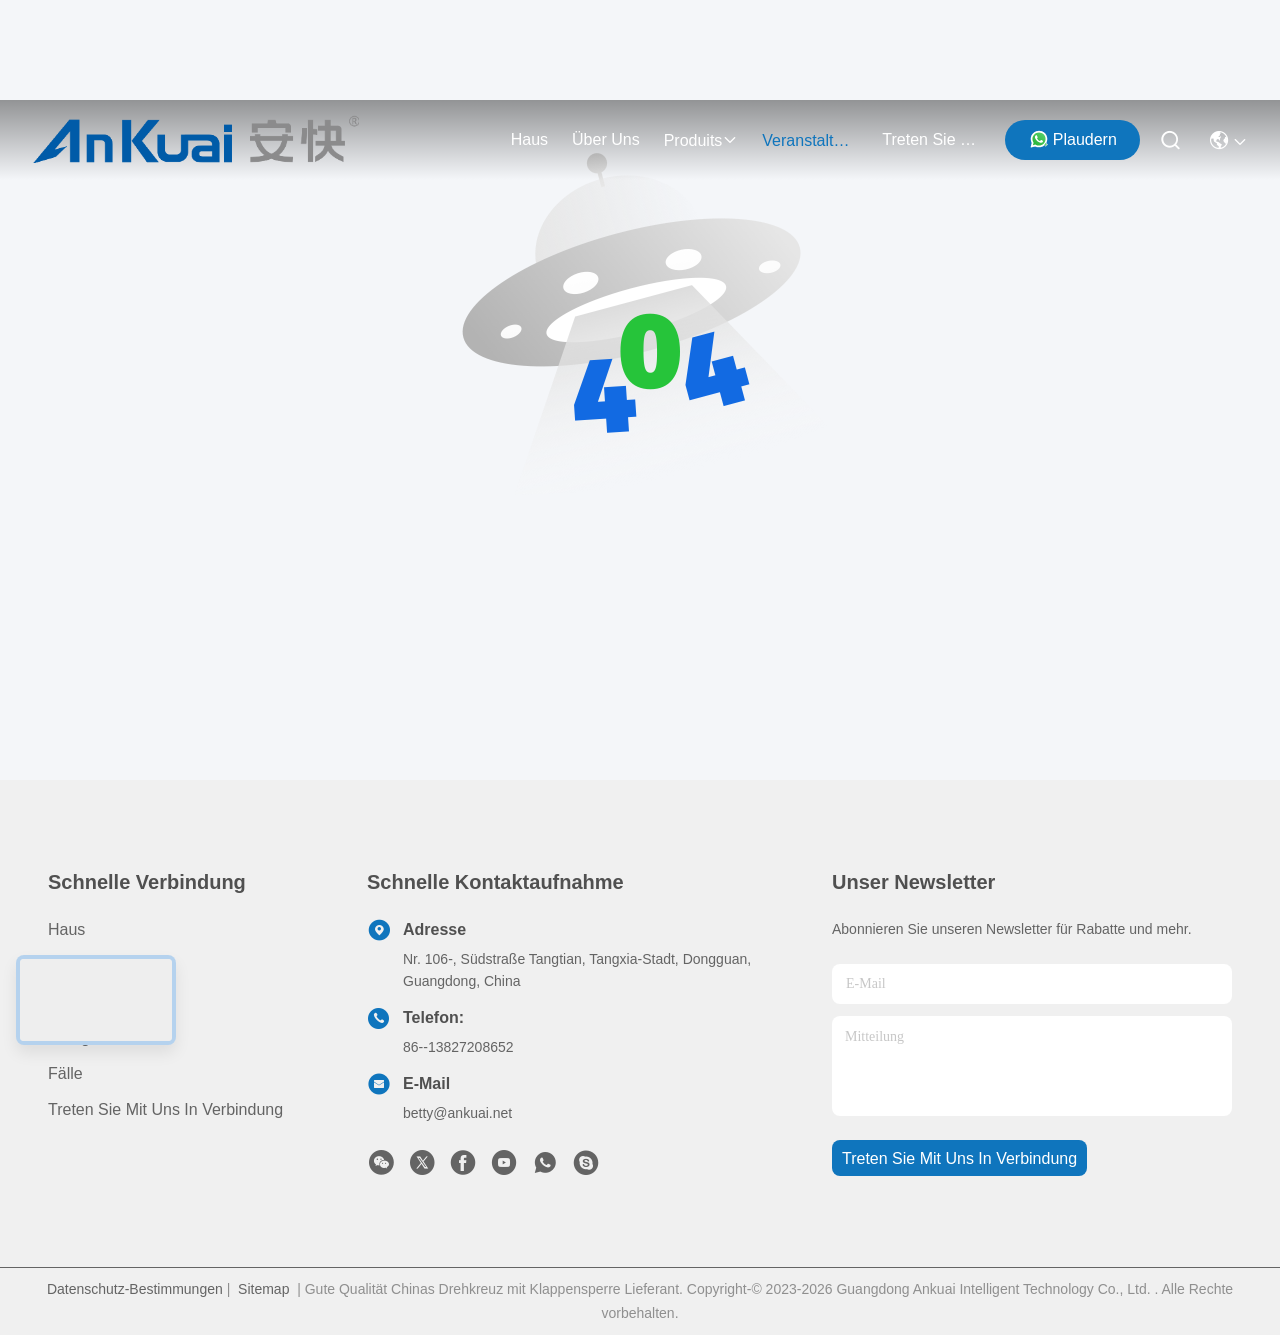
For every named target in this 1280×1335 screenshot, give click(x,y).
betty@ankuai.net (457, 1113)
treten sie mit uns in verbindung (930, 139)
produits (701, 140)
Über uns (606, 139)
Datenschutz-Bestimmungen (135, 1289)
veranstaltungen (810, 140)
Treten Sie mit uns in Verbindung (165, 1109)
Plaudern (1073, 139)
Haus (529, 139)
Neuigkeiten (90, 1037)
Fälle (65, 1073)
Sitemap (263, 1289)
